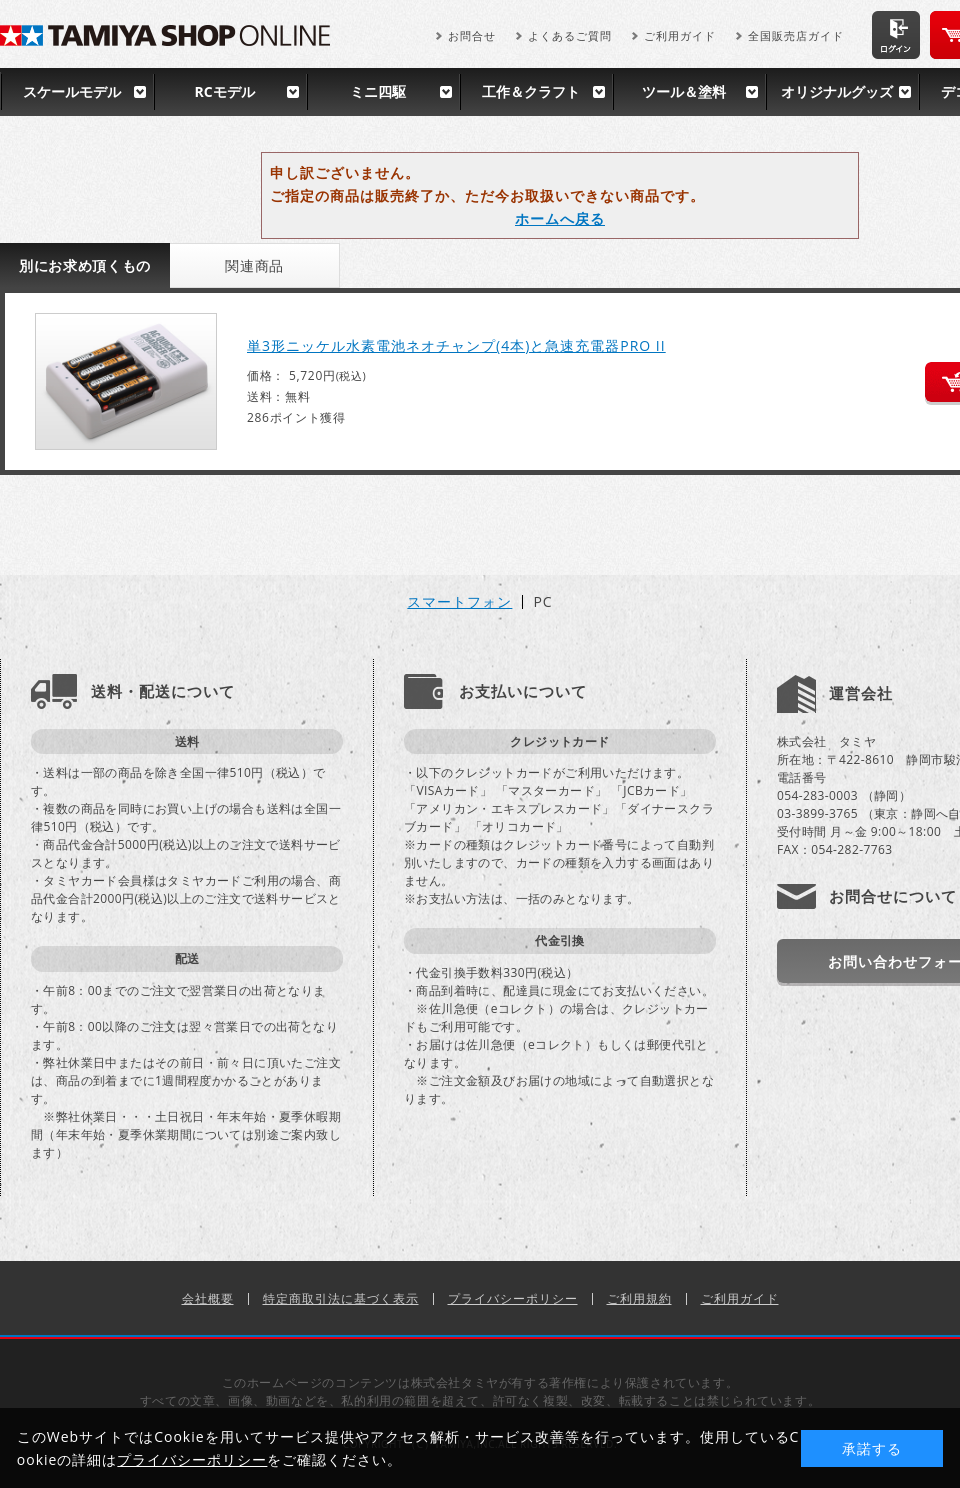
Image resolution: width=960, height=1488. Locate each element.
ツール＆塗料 (684, 91)
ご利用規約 (639, 1298)
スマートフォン (459, 602)
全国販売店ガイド (796, 35)
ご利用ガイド (680, 35)
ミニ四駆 (378, 91)
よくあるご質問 (570, 35)
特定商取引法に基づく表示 (341, 1298)
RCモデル (224, 91)
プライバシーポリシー (513, 1298)
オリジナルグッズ (837, 91)
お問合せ (472, 35)
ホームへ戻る (560, 218)
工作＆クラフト (531, 91)
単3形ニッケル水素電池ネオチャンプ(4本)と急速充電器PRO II (456, 345)
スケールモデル (72, 91)
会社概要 (208, 1298)
